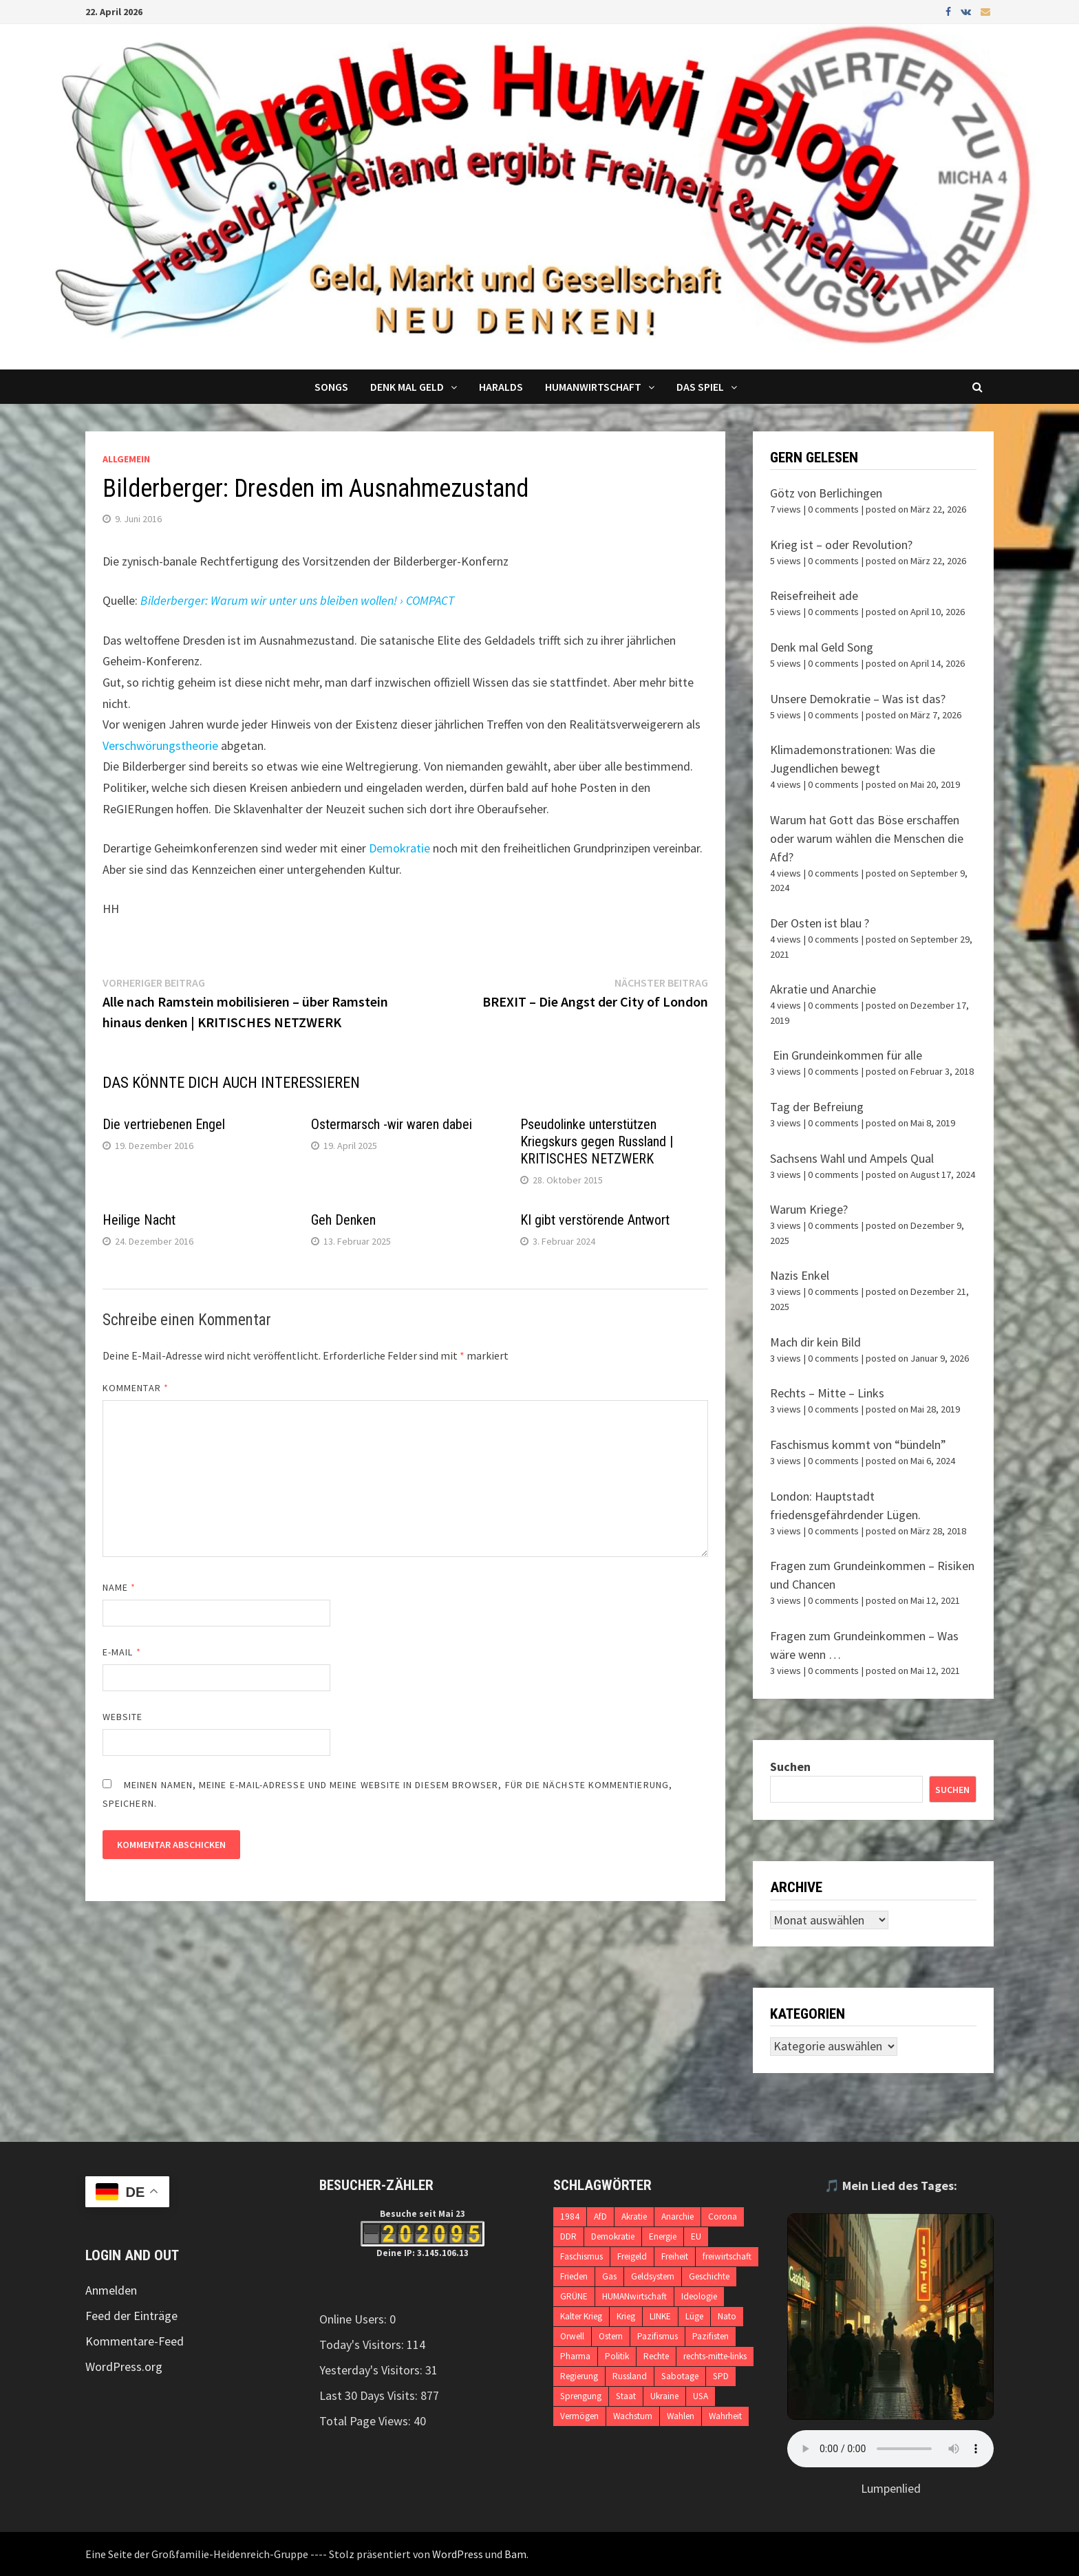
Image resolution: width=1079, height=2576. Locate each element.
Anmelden (111, 2290)
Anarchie (677, 2216)
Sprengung (580, 2396)
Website (123, 1716)
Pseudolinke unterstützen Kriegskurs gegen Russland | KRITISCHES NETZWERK (596, 1141)
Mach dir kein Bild (815, 1342)
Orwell (572, 2336)
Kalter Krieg (581, 2316)
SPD (721, 2376)
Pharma (575, 2356)
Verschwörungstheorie (160, 745)
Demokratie (399, 848)
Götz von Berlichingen (826, 493)
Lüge (694, 2316)
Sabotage (679, 2376)
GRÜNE (574, 2296)
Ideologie (699, 2296)
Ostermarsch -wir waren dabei (391, 1124)
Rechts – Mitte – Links (827, 1393)
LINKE (660, 2316)
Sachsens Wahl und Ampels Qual (852, 1158)
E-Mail (122, 1652)
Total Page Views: (366, 2421)
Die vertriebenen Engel (164, 1124)
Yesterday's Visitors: (372, 2370)
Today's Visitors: (363, 2344)
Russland (629, 2376)
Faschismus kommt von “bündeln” (858, 1444)
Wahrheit (725, 2416)
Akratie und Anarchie (823, 989)
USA (700, 2396)
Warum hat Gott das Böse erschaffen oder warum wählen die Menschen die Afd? (866, 838)
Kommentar (136, 1388)
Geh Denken (343, 1220)
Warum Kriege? (809, 1209)
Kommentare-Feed (134, 2341)
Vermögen (579, 2416)
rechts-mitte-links (715, 2356)
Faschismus (581, 2256)
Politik (617, 2356)
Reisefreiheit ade (814, 595)
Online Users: (354, 2319)
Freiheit (674, 2256)
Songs (331, 387)
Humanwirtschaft (593, 387)
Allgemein (126, 459)
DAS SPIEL (700, 387)
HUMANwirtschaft (634, 2296)
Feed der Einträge (131, 2315)
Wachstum (632, 2416)
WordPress (457, 2554)
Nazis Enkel (799, 1275)
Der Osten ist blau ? (819, 923)
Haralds (501, 387)
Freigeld (632, 2256)
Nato (727, 2316)
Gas (609, 2276)
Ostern (611, 2336)
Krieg (626, 2316)
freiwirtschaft (727, 2256)
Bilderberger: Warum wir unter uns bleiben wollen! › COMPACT (297, 600)
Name (119, 1587)
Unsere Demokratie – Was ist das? (858, 699)
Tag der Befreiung (817, 1107)
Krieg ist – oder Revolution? (841, 544)
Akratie (634, 2216)
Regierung (579, 2376)
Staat (626, 2396)
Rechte (656, 2356)
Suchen (790, 1766)
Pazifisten (710, 2336)
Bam (515, 2554)
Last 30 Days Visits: (369, 2395)
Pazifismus (657, 2336)
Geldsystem (652, 2276)
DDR (568, 2236)
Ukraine (664, 2396)
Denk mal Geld (407, 387)
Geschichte (709, 2276)
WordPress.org (123, 2366)
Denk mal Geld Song (821, 647)
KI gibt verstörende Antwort (595, 1220)
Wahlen (680, 2416)
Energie (662, 2236)
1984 (569, 2216)
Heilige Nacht (139, 1220)
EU (696, 2236)
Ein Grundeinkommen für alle (846, 1055)
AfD (600, 2216)
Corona (722, 2216)
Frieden (574, 2276)
